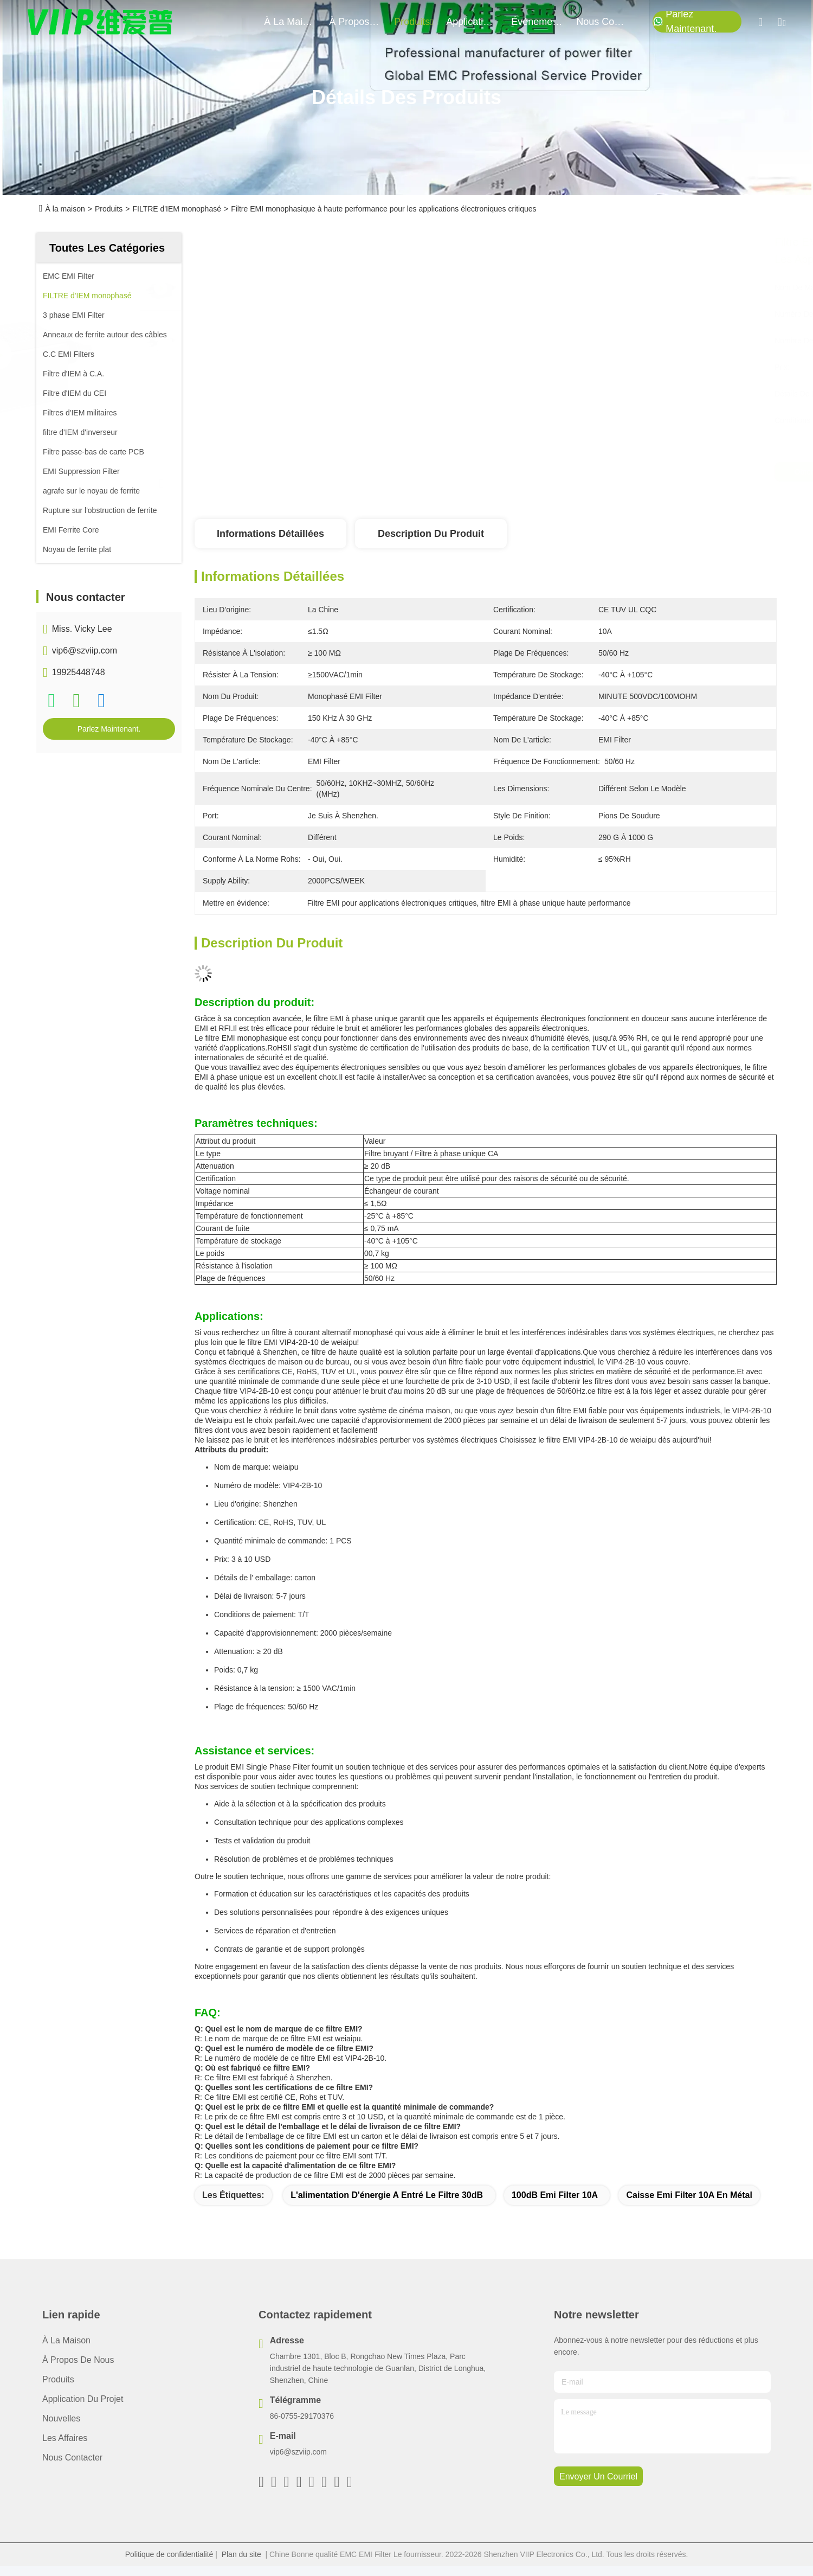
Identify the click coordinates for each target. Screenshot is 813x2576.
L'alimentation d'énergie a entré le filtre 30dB (387, 2195)
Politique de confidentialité (169, 2554)
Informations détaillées (270, 533)
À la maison (290, 21)
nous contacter (602, 21)
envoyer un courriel (598, 2476)
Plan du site (241, 2554)
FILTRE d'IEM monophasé (176, 208)
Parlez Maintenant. (685, 22)
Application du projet (82, 2399)
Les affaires (64, 2438)
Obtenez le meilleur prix (580, 472)
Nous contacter (72, 2457)
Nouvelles (61, 2418)
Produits (108, 208)
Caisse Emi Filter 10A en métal (689, 2195)
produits (413, 21)
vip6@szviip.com (84, 650)
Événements (537, 21)
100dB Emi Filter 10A (555, 2195)
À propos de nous (355, 21)
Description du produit (431, 533)
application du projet (472, 21)
